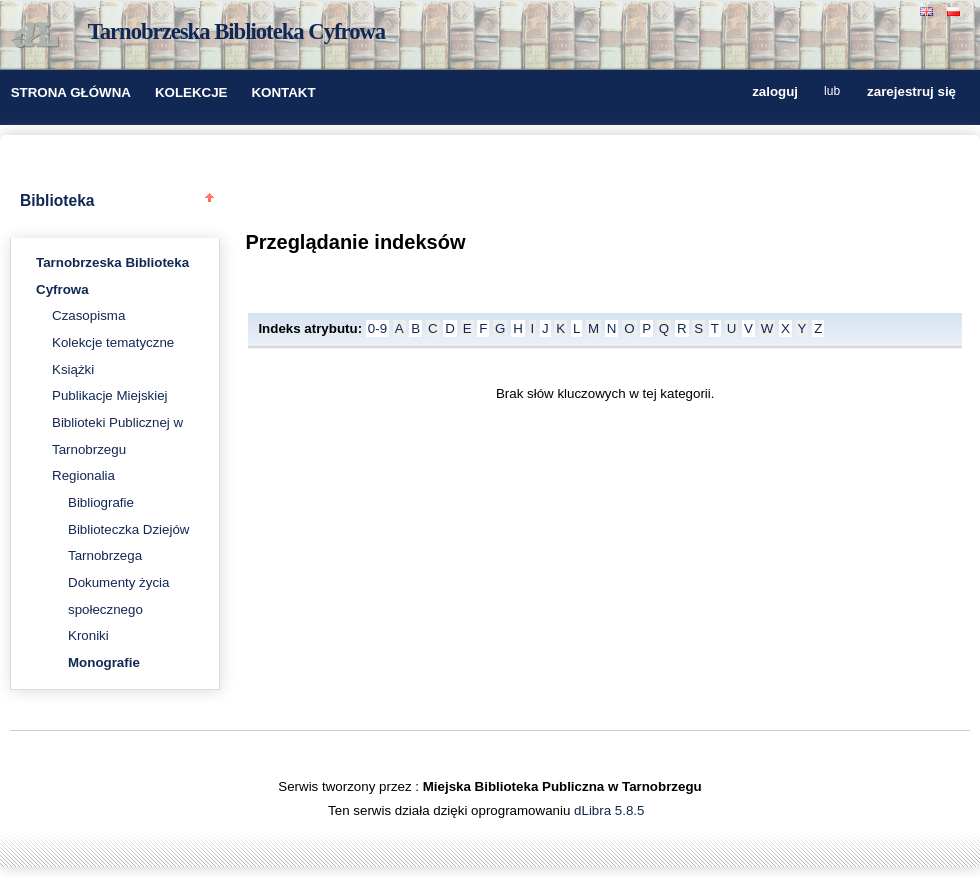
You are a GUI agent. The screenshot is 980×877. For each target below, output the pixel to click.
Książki (73, 369)
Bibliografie (101, 502)
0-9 (377, 328)
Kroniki (88, 635)
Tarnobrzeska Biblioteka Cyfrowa (237, 31)
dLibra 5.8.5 (611, 810)
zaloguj (775, 92)
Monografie (104, 662)
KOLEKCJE (191, 92)
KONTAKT (283, 92)
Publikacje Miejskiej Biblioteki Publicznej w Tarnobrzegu (117, 422)
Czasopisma (88, 315)
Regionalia (83, 475)
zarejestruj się (911, 92)
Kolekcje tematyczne (113, 342)
